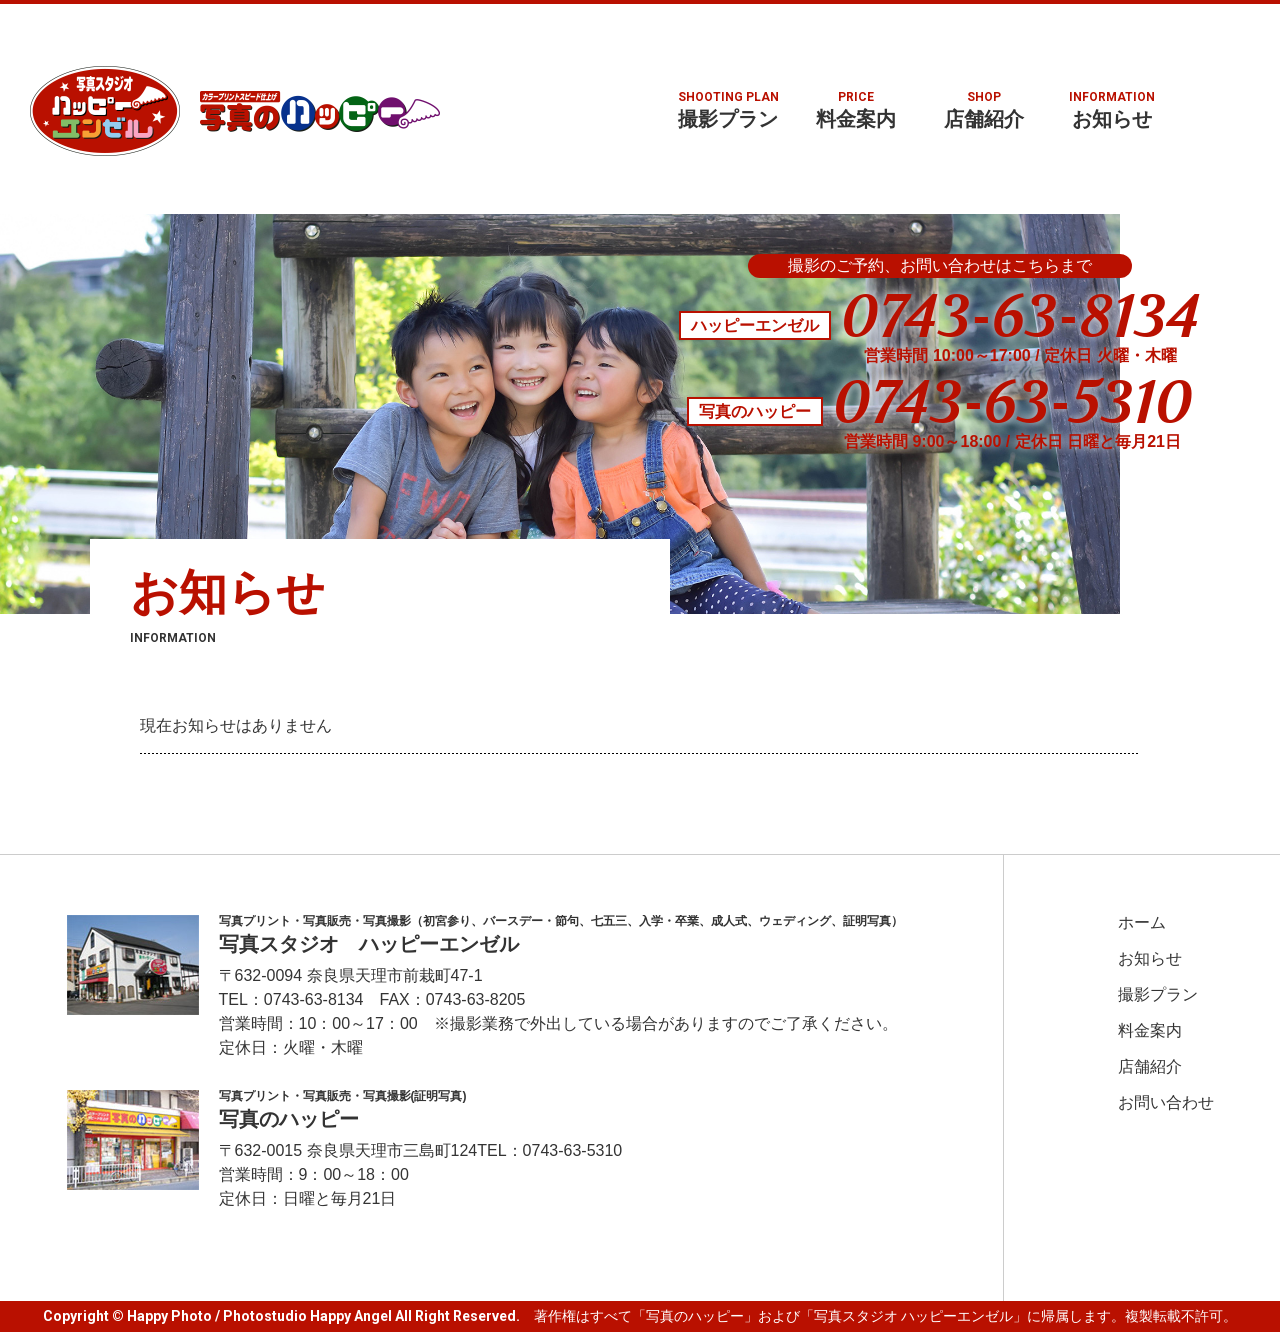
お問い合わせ (1166, 1103)
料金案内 (856, 110)
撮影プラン (728, 110)
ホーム (1142, 923)
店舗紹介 (984, 110)
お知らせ (1112, 110)
